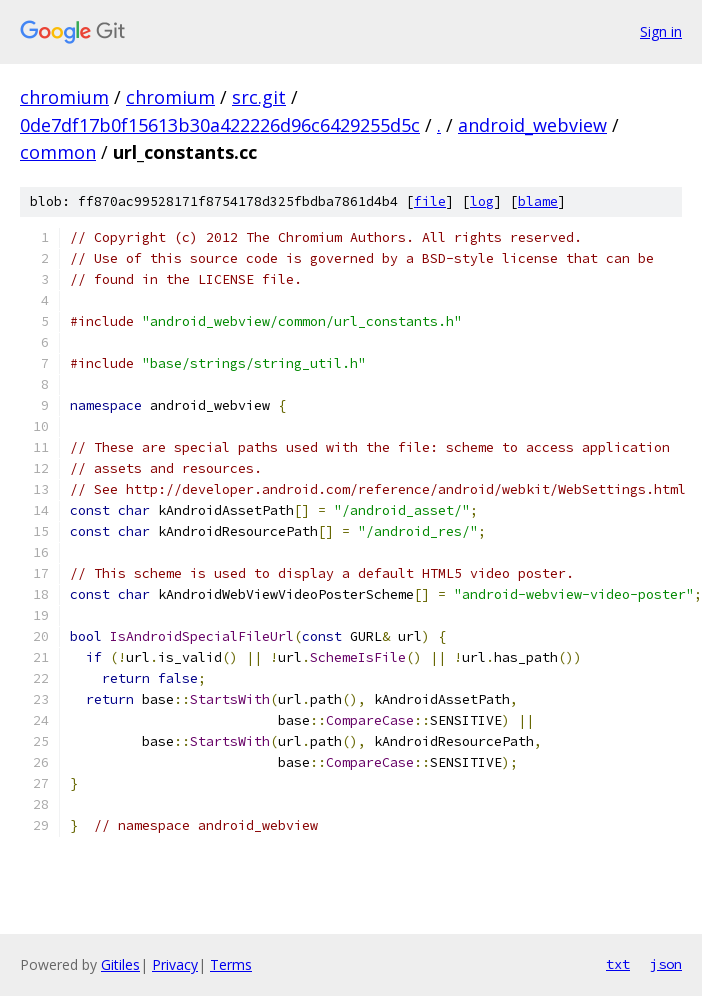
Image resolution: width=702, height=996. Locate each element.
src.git (259, 97)
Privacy (175, 964)
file (430, 201)
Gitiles (120, 964)
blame (538, 201)
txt (618, 964)
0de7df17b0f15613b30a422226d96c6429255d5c (220, 125)
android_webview (532, 125)
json (666, 964)
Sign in (661, 31)
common (58, 152)
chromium (64, 97)
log (482, 201)
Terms (231, 964)
